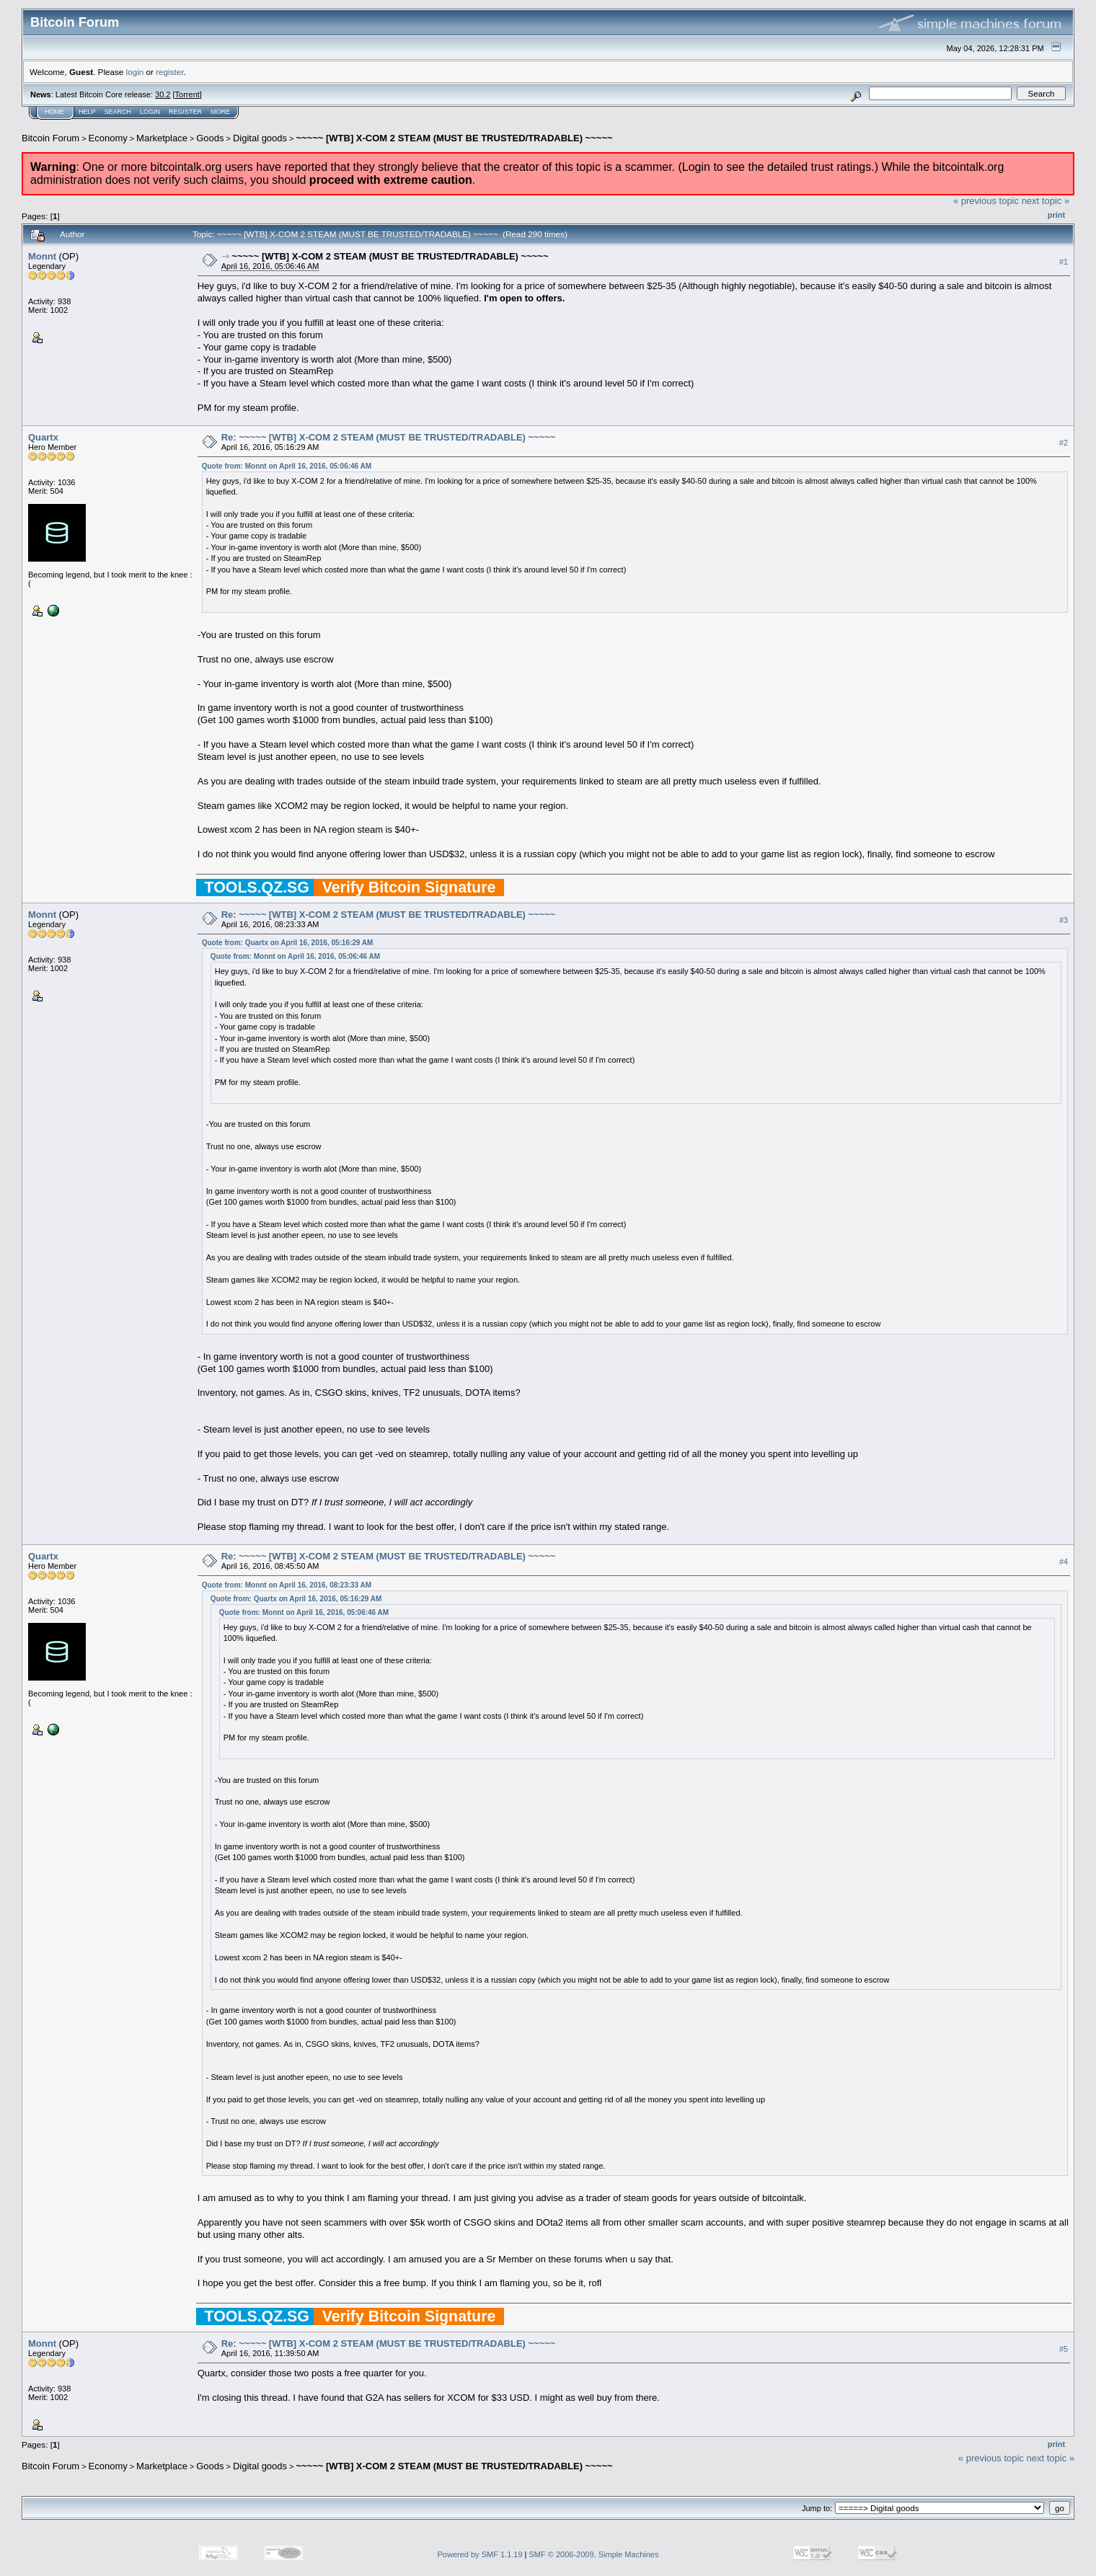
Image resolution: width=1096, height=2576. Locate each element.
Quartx (43, 437)
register (169, 71)
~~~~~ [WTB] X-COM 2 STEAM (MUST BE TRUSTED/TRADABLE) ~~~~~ (454, 138)
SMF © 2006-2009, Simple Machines (594, 2554)
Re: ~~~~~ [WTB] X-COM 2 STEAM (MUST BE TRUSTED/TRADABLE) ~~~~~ (388, 437)
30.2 (162, 94)
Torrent (187, 94)
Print (1056, 215)
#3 (1063, 920)
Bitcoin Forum (50, 138)
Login (150, 111)
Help (87, 111)
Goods (210, 138)
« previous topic (986, 200)
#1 (1063, 261)
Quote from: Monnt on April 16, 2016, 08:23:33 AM (286, 1585)
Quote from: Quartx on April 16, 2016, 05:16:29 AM (288, 943)
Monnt (42, 256)
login (135, 71)
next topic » (1046, 200)
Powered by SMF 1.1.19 (480, 2554)
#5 (1063, 2349)
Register (185, 111)
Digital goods (260, 138)
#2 (1063, 443)
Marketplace (161, 138)
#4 (1063, 1562)
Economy (108, 138)
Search (118, 111)
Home (54, 111)
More (220, 111)
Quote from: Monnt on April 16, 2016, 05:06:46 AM (286, 466)
